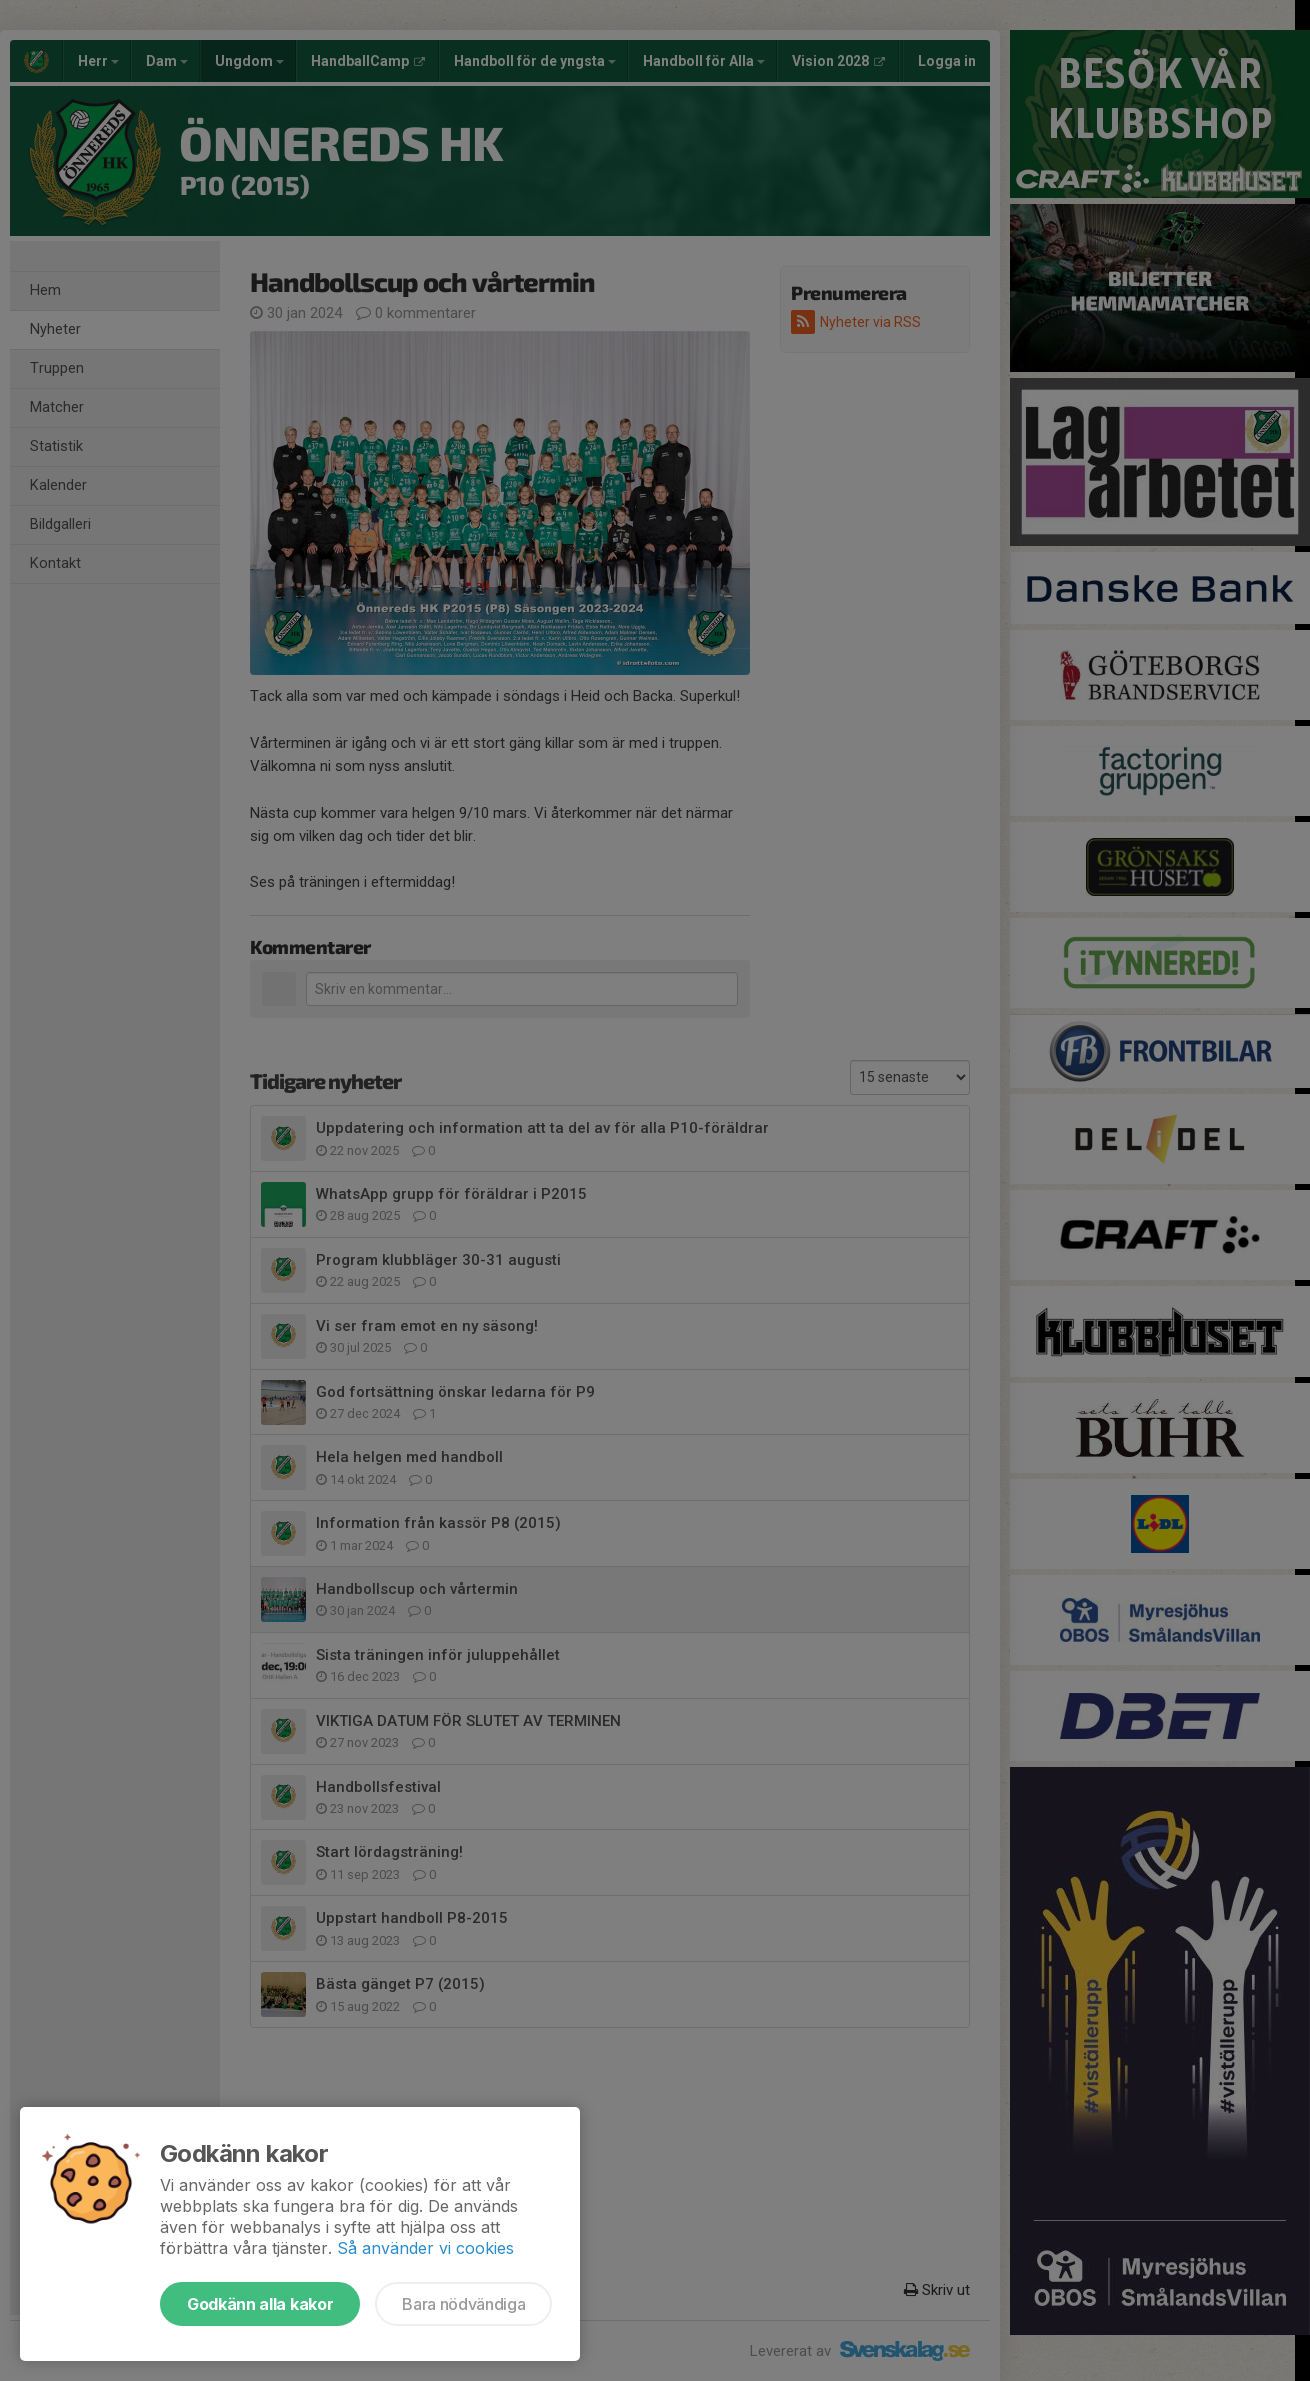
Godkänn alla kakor (260, 2304)
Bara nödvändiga (463, 2304)
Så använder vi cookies (425, 2248)
